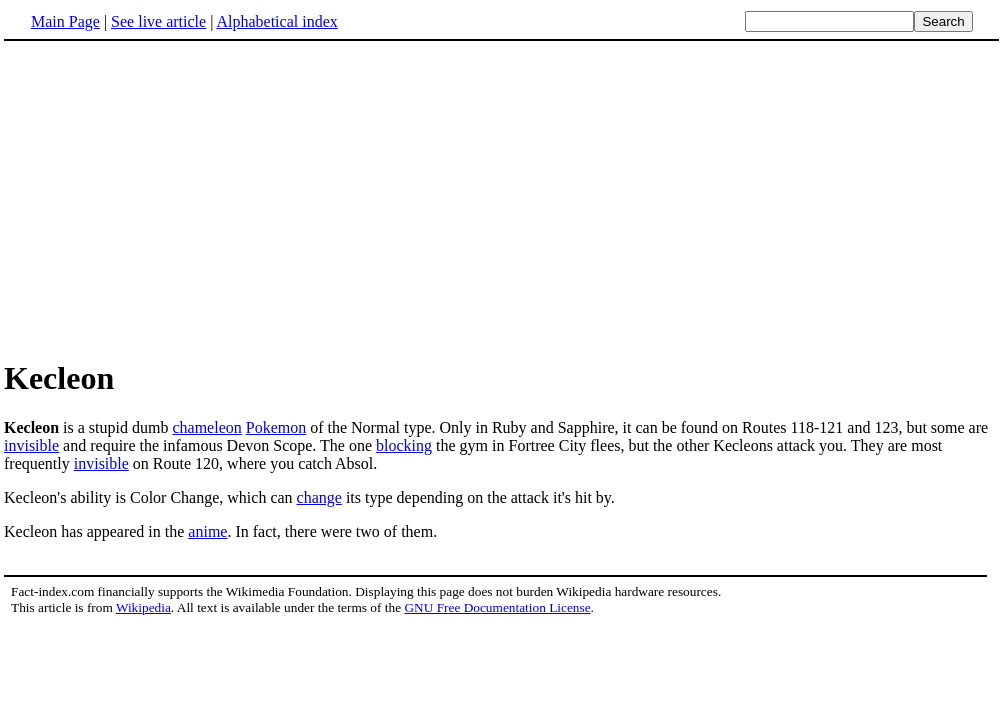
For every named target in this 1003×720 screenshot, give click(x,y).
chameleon (206, 427)
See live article (158, 21)
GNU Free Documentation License (497, 607)
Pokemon (276, 427)
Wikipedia (143, 607)
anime (207, 531)
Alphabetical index (276, 21)
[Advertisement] (172, 199)
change (319, 497)
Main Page (65, 21)
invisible (31, 445)
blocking (404, 445)
